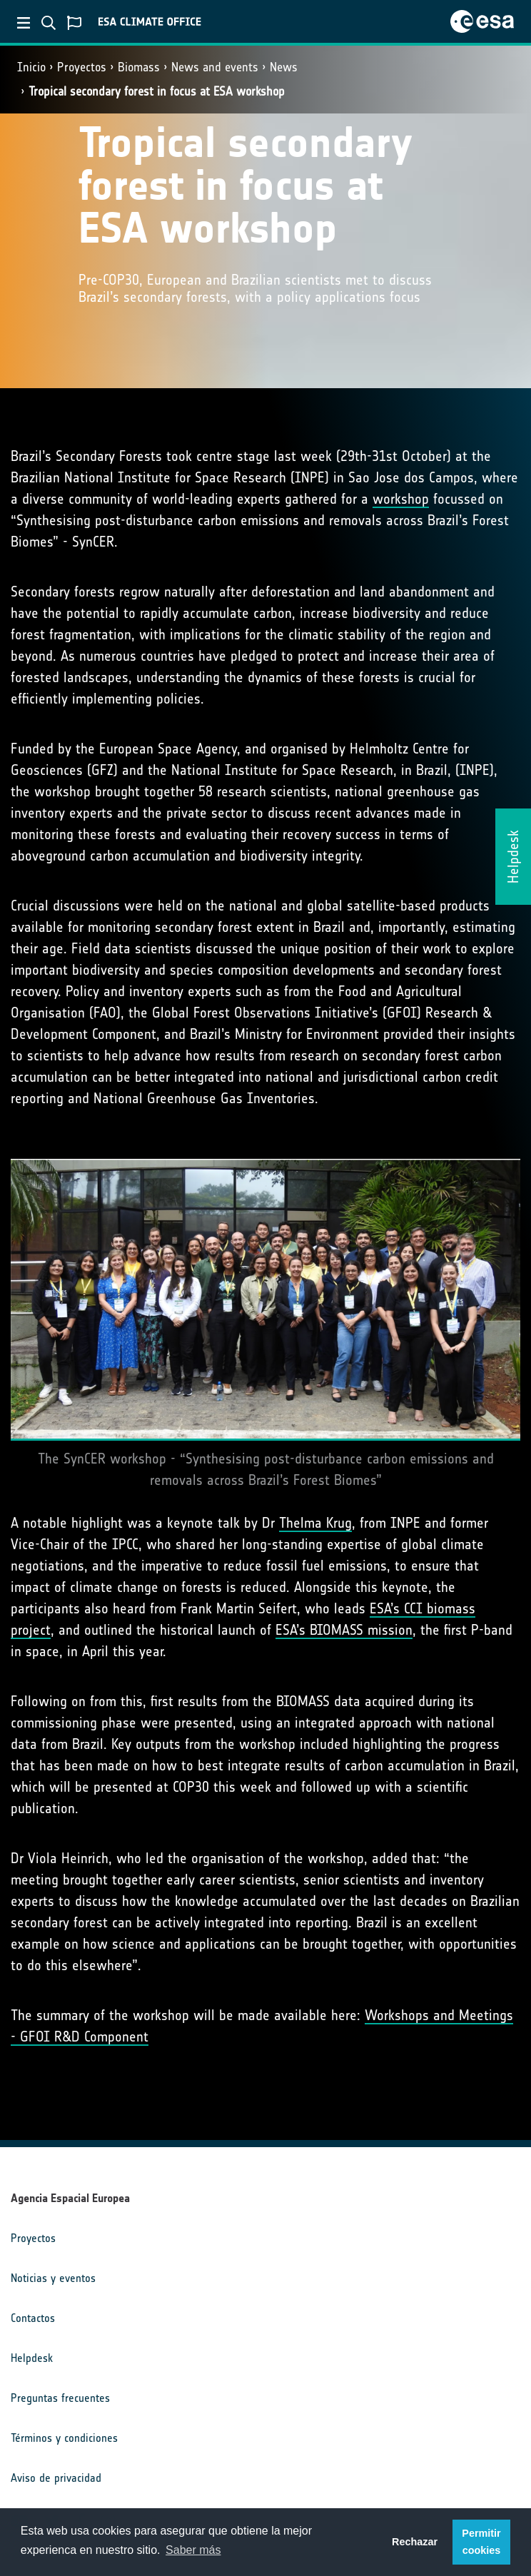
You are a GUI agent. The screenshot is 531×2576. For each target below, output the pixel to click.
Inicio (31, 67)
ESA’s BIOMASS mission (344, 1629)
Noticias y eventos (53, 2278)
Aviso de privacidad (56, 2478)
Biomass (139, 67)
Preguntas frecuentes (60, 2398)
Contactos (33, 2318)
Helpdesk (32, 2358)
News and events (214, 67)
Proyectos (81, 67)
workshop (401, 498)
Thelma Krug (315, 1522)
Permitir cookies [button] (481, 2541)
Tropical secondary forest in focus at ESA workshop (157, 91)
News (284, 67)
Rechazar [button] (415, 2541)
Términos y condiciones (64, 2438)
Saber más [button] (193, 2550)
